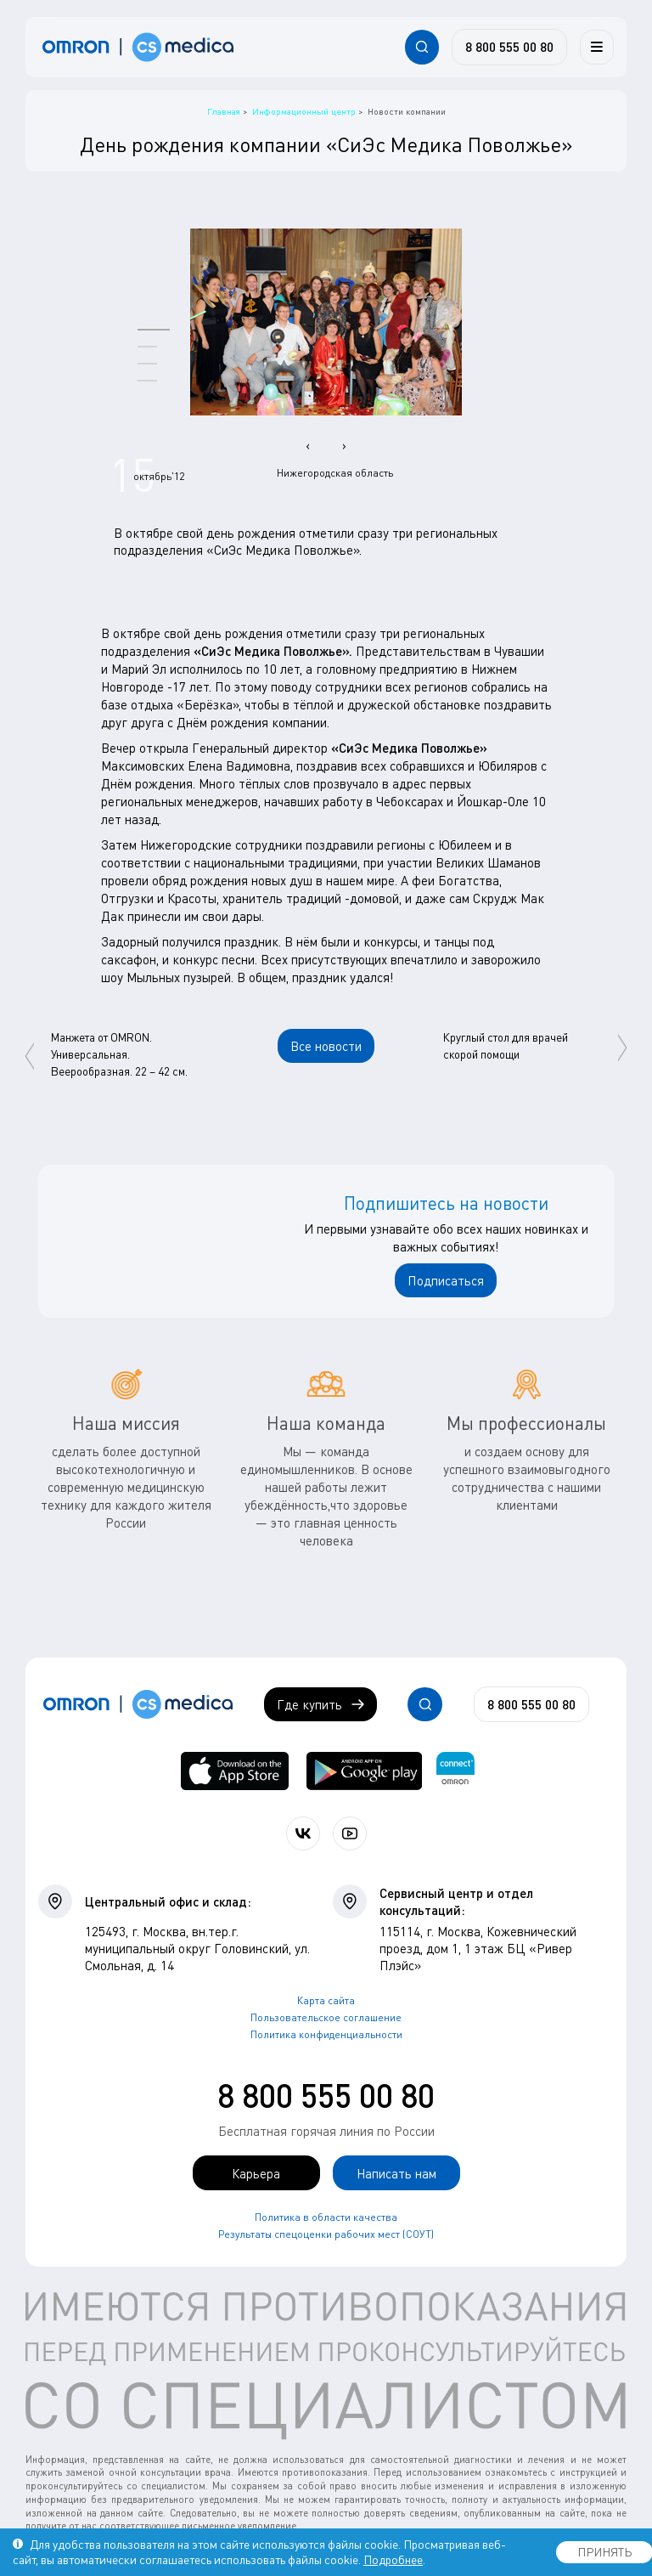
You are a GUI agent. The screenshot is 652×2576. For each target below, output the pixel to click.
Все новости (326, 1046)
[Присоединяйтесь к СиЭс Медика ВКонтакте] (303, 1833)
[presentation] (308, 445)
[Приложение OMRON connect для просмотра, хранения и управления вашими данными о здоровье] (455, 1771)
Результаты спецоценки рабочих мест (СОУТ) (326, 2234)
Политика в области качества (326, 2217)
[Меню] (597, 47)
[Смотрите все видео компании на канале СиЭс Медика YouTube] (350, 1833)
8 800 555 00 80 (326, 2095)
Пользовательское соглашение (326, 2017)
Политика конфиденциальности (326, 2034)
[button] (154, 329)
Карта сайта (326, 2000)
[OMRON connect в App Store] (234, 1771)
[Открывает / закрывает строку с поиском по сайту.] (422, 47)
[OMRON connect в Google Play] (364, 1771)
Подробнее (393, 2559)
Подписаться (446, 1280)
